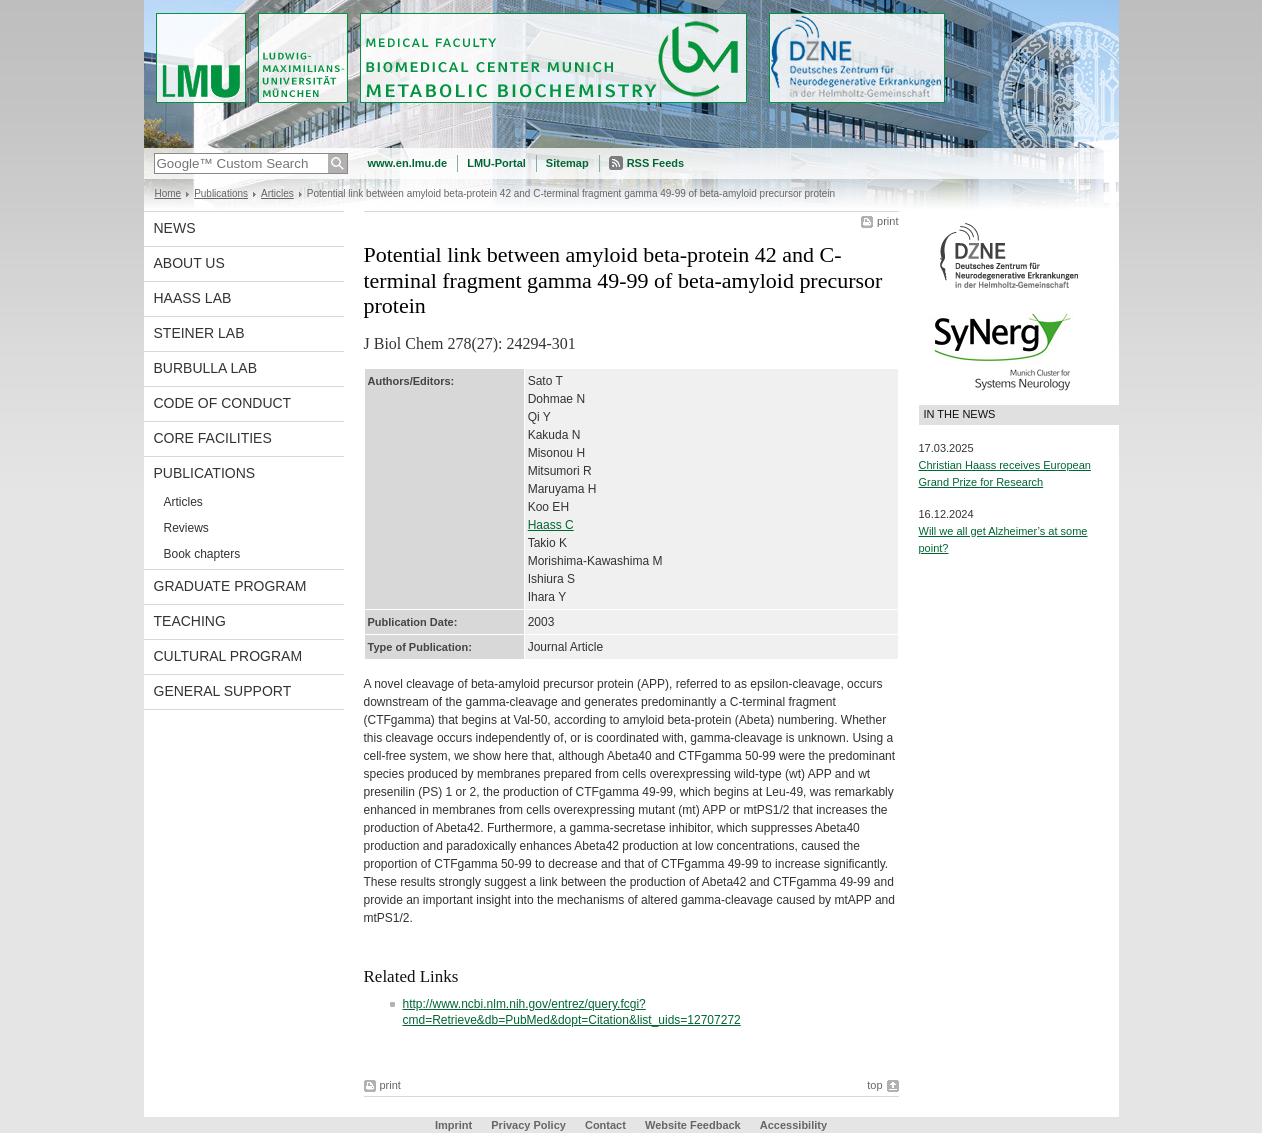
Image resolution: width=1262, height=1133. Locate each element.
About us (189, 263)
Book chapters (202, 554)
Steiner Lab (199, 333)
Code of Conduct (223, 403)
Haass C (551, 525)
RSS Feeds (655, 163)
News (175, 228)
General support (223, 691)
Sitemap (567, 163)
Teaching (190, 621)
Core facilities (213, 438)
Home (168, 193)
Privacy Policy (528, 1125)
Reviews (186, 528)
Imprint (453, 1125)
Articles (277, 193)
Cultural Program (228, 656)
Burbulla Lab (206, 368)
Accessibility (793, 1125)
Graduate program (230, 586)
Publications (221, 193)
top (874, 1085)
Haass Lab (193, 298)
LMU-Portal (496, 163)
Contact (605, 1125)
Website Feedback (693, 1125)
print (887, 221)
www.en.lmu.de (408, 163)
